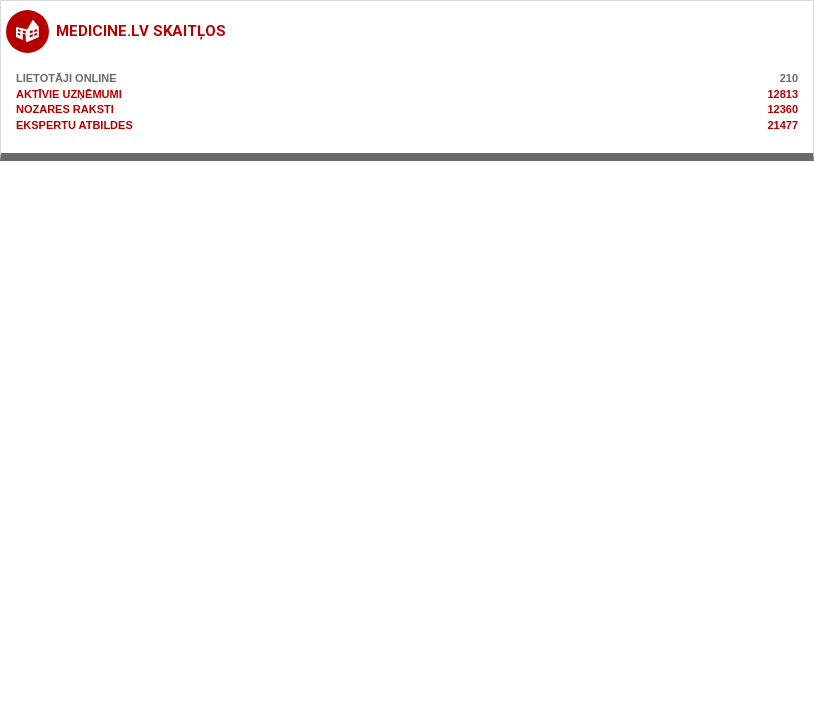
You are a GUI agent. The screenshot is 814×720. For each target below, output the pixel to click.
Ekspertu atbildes (74, 125)
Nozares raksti (65, 109)
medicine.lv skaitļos (141, 31)
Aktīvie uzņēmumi (69, 94)
